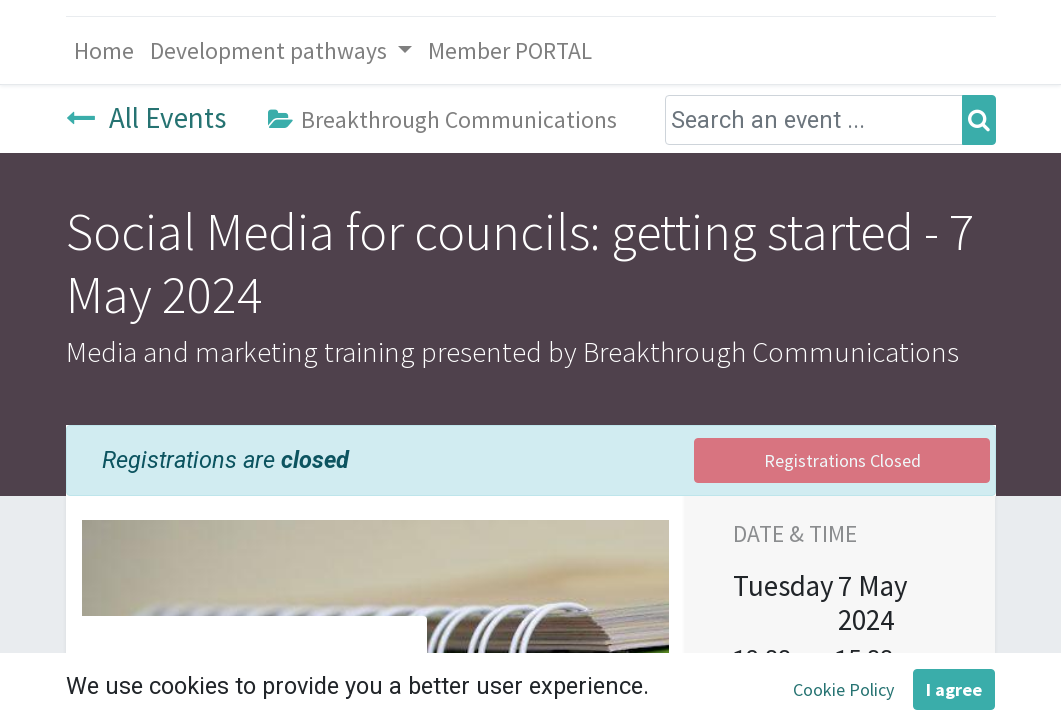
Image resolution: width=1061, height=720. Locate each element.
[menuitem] (104, 50)
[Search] (979, 119)
